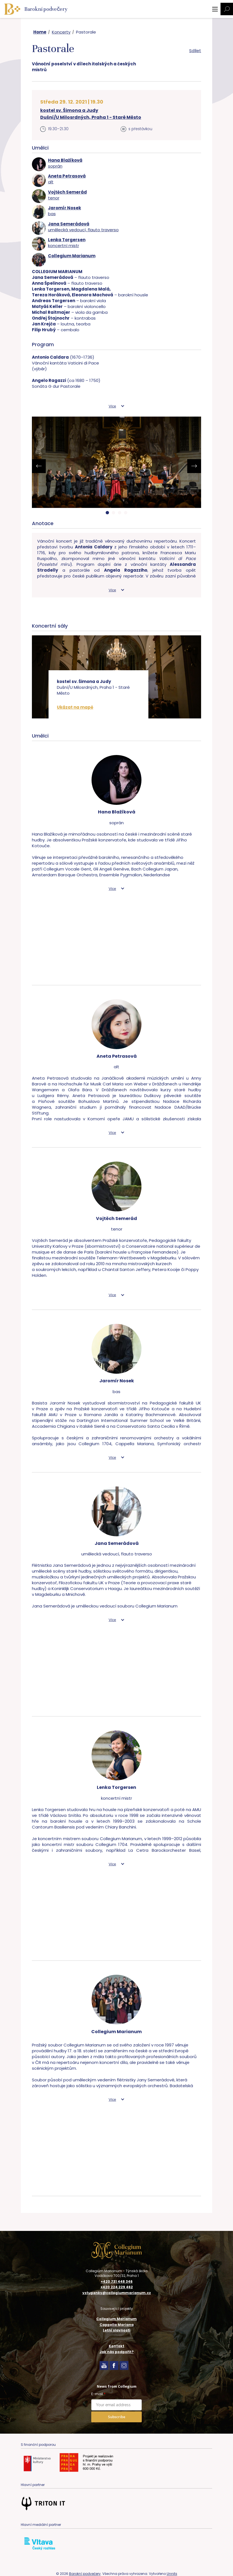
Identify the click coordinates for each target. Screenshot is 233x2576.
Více (112, 406)
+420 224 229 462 (116, 2287)
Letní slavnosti (116, 2330)
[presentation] (39, 466)
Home (39, 32)
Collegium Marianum (116, 2318)
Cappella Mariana (117, 2324)
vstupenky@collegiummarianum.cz (116, 2293)
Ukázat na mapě (75, 707)
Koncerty (61, 32)
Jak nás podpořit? (117, 2351)
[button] (107, 512)
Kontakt (116, 2346)
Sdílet (195, 50)
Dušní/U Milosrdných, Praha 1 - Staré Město (90, 117)
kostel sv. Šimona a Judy (69, 110)
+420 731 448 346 (117, 2281)
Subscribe (116, 2416)
